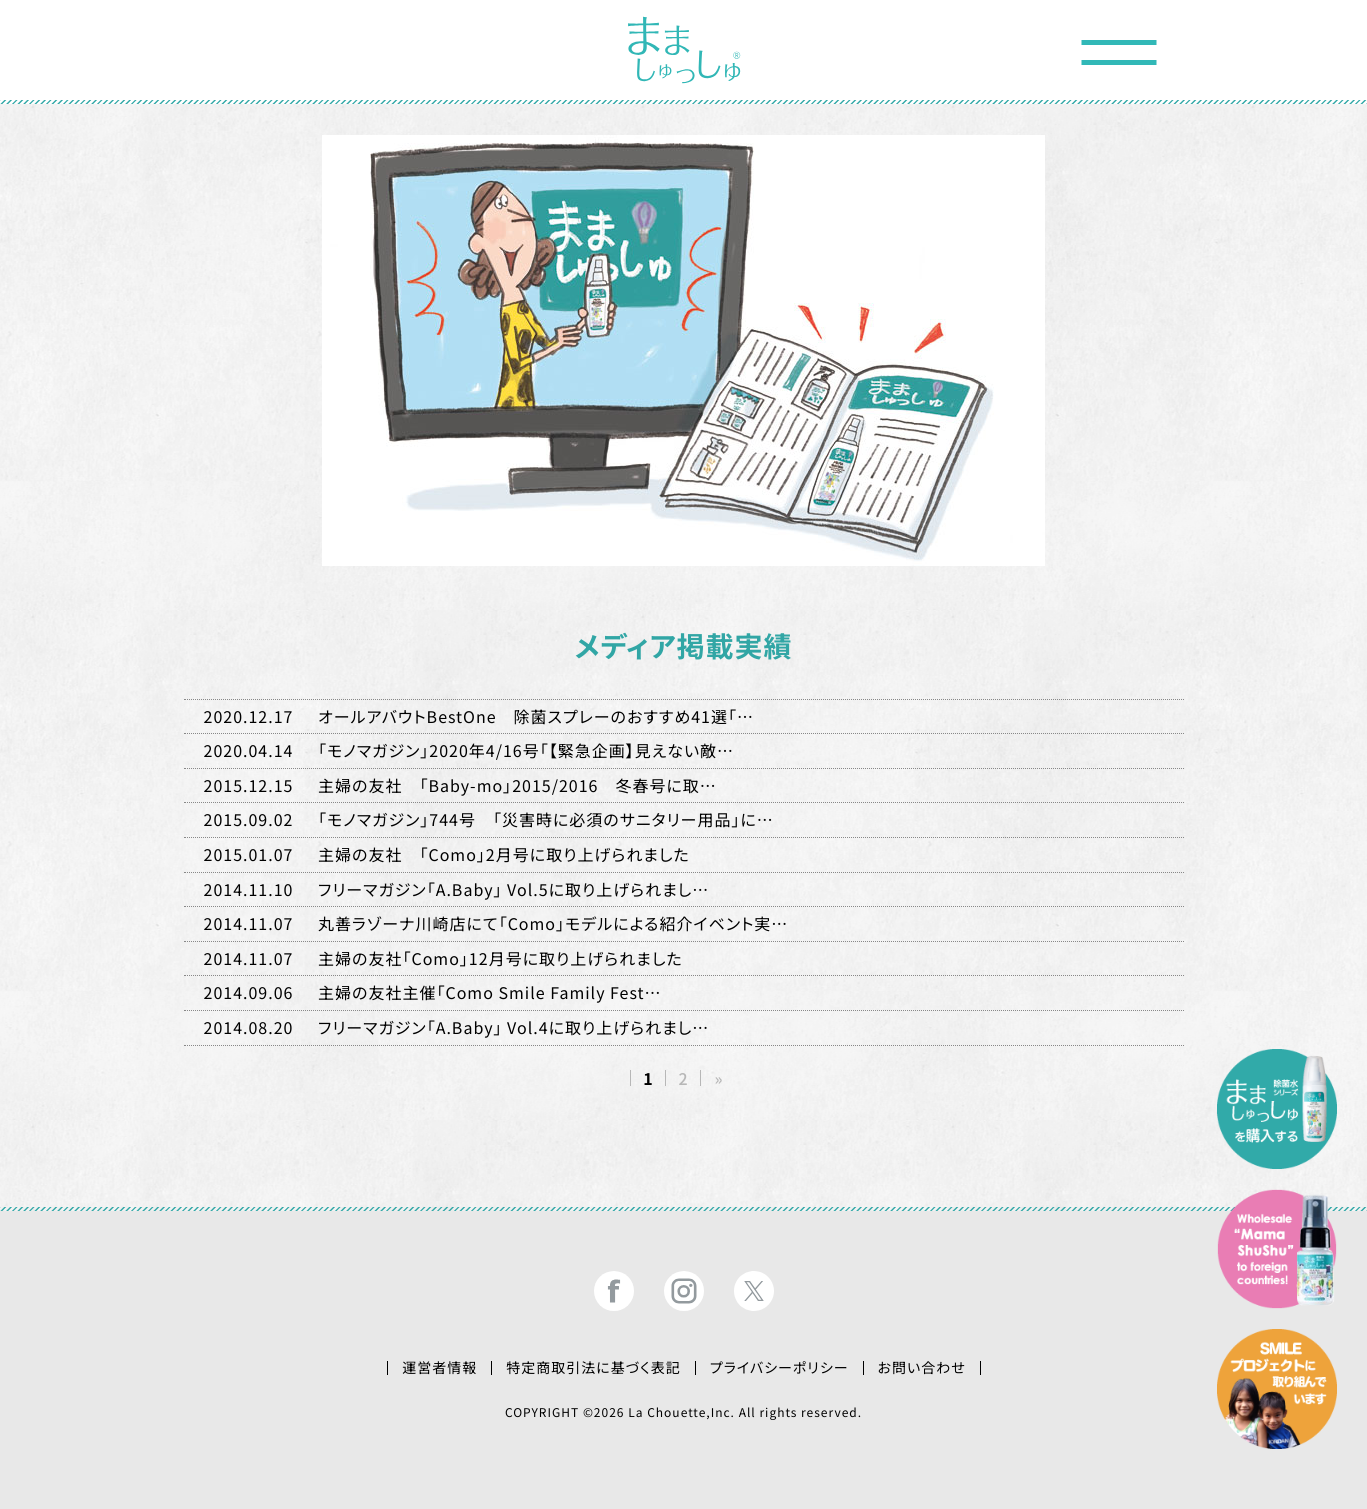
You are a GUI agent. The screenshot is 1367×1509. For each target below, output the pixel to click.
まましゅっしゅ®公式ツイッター (754, 1291)
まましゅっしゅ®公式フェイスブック (614, 1291)
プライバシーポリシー (779, 1368)
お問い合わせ (922, 1368)
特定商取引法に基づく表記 (593, 1368)
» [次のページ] (718, 1078)
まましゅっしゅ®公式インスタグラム (684, 1291)
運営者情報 (439, 1368)
